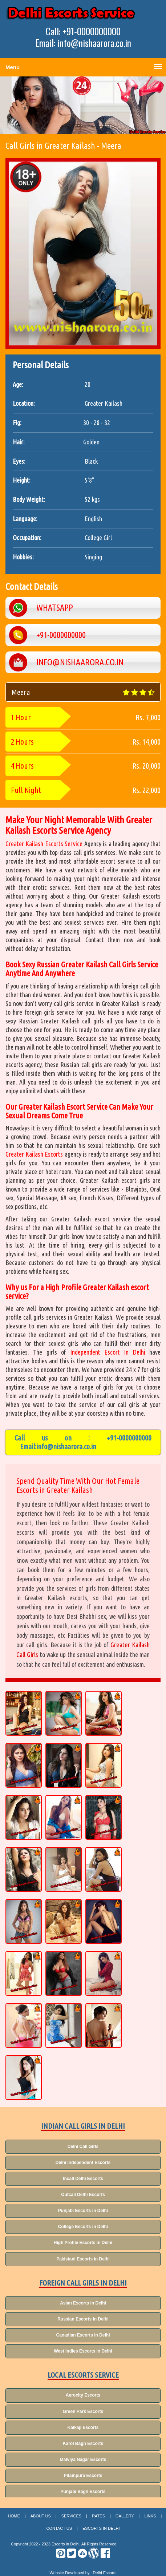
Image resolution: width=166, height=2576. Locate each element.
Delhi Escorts (105, 2573)
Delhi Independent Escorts (83, 2162)
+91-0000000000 (129, 1438)
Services (71, 2516)
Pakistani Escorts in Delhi (83, 2259)
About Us (41, 2516)
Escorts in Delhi (101, 2528)
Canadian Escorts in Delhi (83, 2335)
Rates (98, 2516)
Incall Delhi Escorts (83, 2178)
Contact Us (59, 2528)
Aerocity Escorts (83, 2395)
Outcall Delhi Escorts (83, 2194)
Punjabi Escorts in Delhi (83, 2210)
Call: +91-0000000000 (83, 31)
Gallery (125, 2516)
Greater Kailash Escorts (34, 1154)
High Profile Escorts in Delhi (83, 2242)
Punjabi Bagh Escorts (82, 2491)
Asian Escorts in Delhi (83, 2303)
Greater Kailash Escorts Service (44, 843)
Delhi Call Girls (83, 2146)
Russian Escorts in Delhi (83, 2319)
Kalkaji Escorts (82, 2427)
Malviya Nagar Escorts (83, 2459)
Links (150, 2516)
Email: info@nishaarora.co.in (83, 43)
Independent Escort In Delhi (107, 1352)
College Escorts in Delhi (83, 2226)
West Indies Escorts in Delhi (83, 2351)
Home (14, 2516)
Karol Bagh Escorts (83, 2443)
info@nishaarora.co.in (66, 1446)
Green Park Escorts (83, 2411)
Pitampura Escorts (83, 2475)
